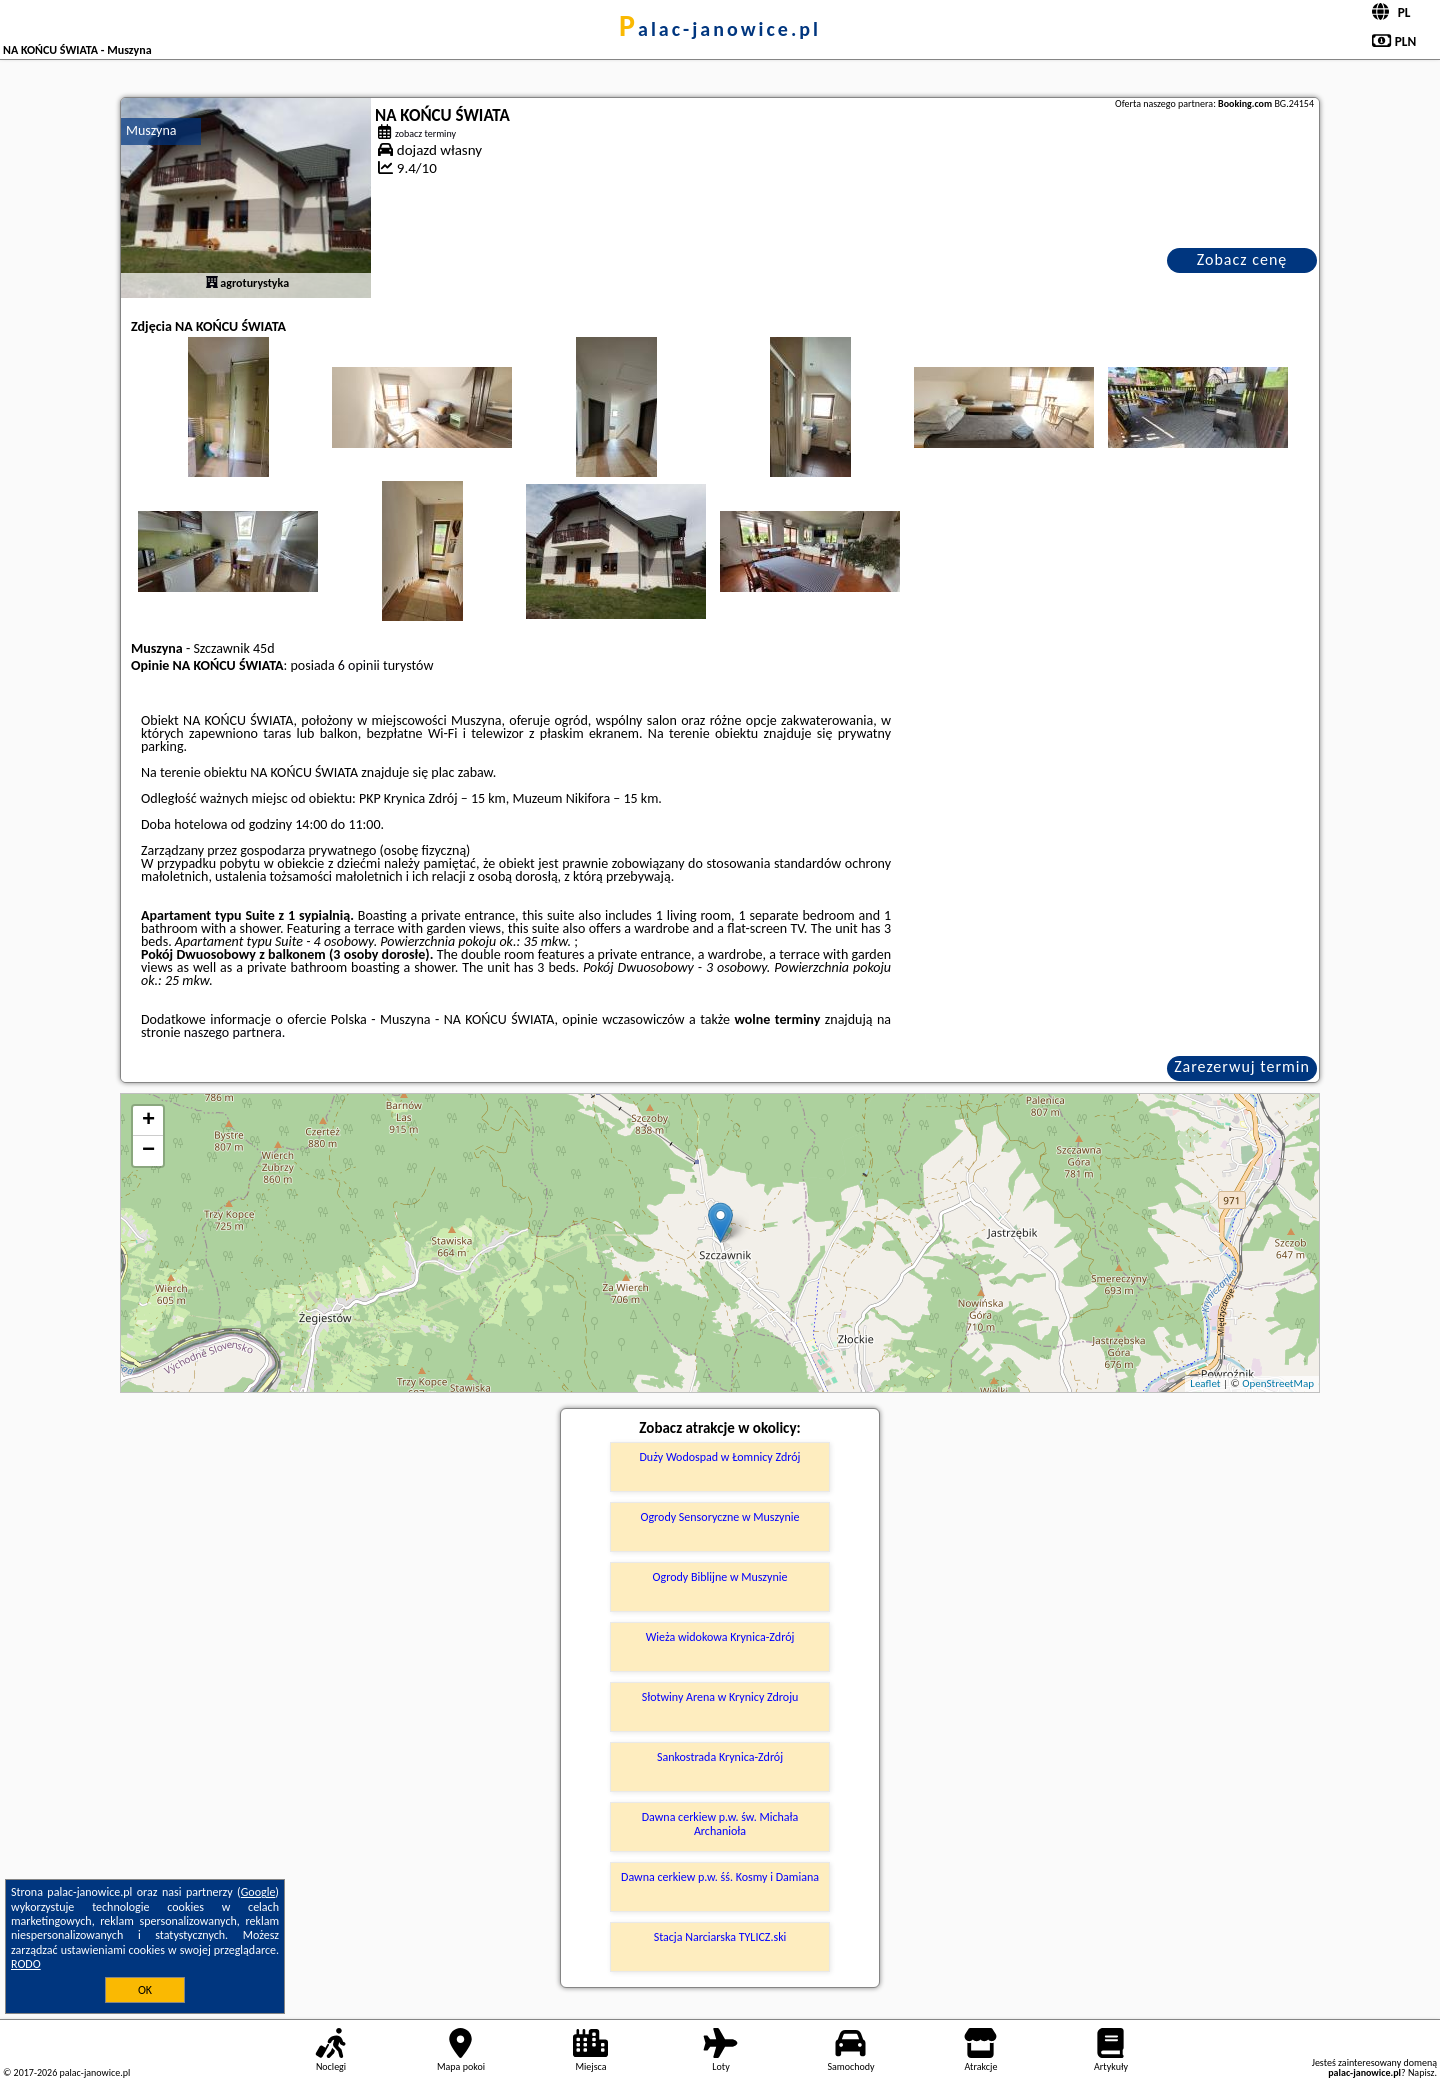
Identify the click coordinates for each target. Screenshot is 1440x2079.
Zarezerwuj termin (1242, 1066)
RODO (26, 1964)
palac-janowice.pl (720, 29)
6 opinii (359, 665)
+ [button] (148, 1121)
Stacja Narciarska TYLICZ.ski (720, 1937)
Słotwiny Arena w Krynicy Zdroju (720, 1697)
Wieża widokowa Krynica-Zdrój (720, 1637)
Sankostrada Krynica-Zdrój (720, 1757)
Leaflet (1205, 1383)
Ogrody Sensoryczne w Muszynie (719, 1517)
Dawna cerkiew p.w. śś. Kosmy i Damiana (720, 1877)
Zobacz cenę (1242, 259)
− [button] (148, 1151)
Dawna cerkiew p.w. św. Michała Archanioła (720, 1824)
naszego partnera (233, 1032)
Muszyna (151, 130)
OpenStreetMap (1278, 1383)
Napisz (1421, 2072)
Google (258, 1892)
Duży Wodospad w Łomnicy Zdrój (719, 1457)
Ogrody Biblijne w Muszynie (720, 1577)
